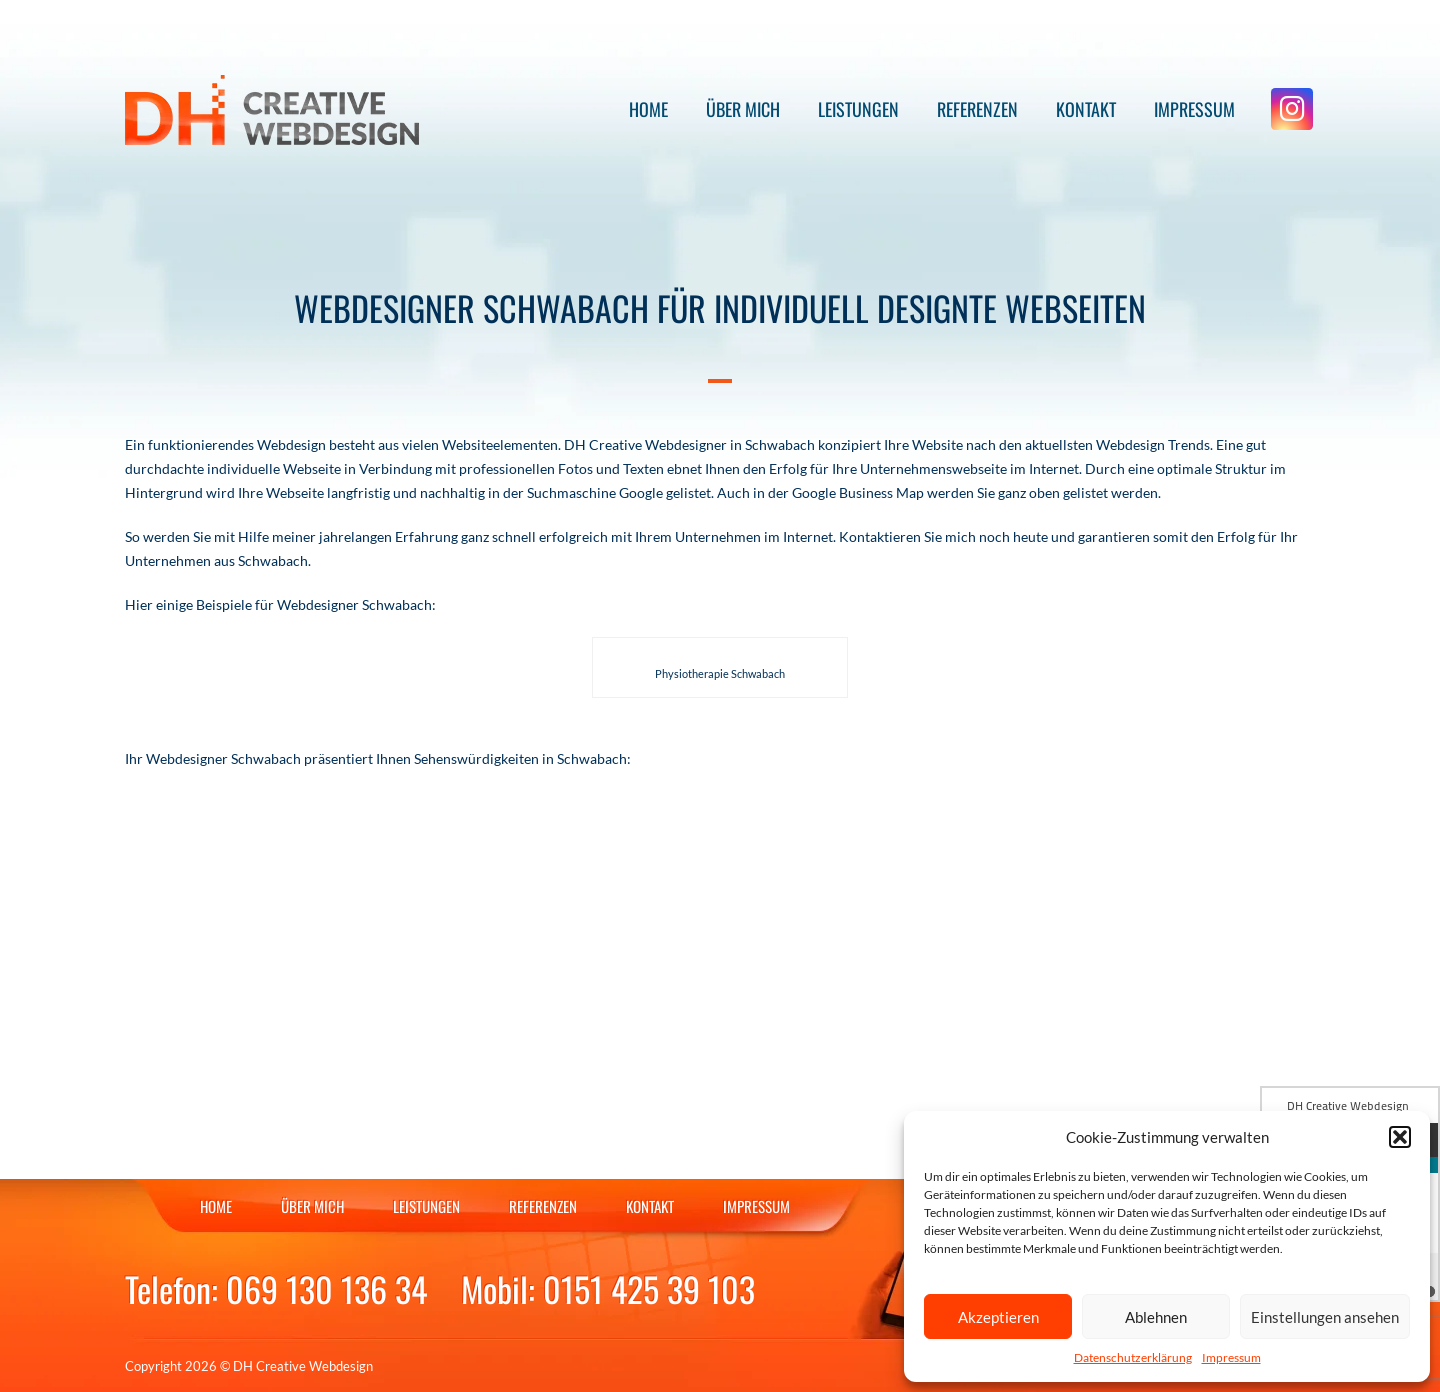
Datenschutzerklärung (1133, 1357)
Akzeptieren (998, 1317)
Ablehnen (1156, 1317)
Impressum (1231, 1357)
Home (648, 109)
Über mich (743, 109)
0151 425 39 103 (649, 1288)
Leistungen (858, 109)
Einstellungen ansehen (1325, 1317)
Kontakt (1086, 109)
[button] (1400, 1137)
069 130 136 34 (326, 1288)
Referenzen (977, 109)
